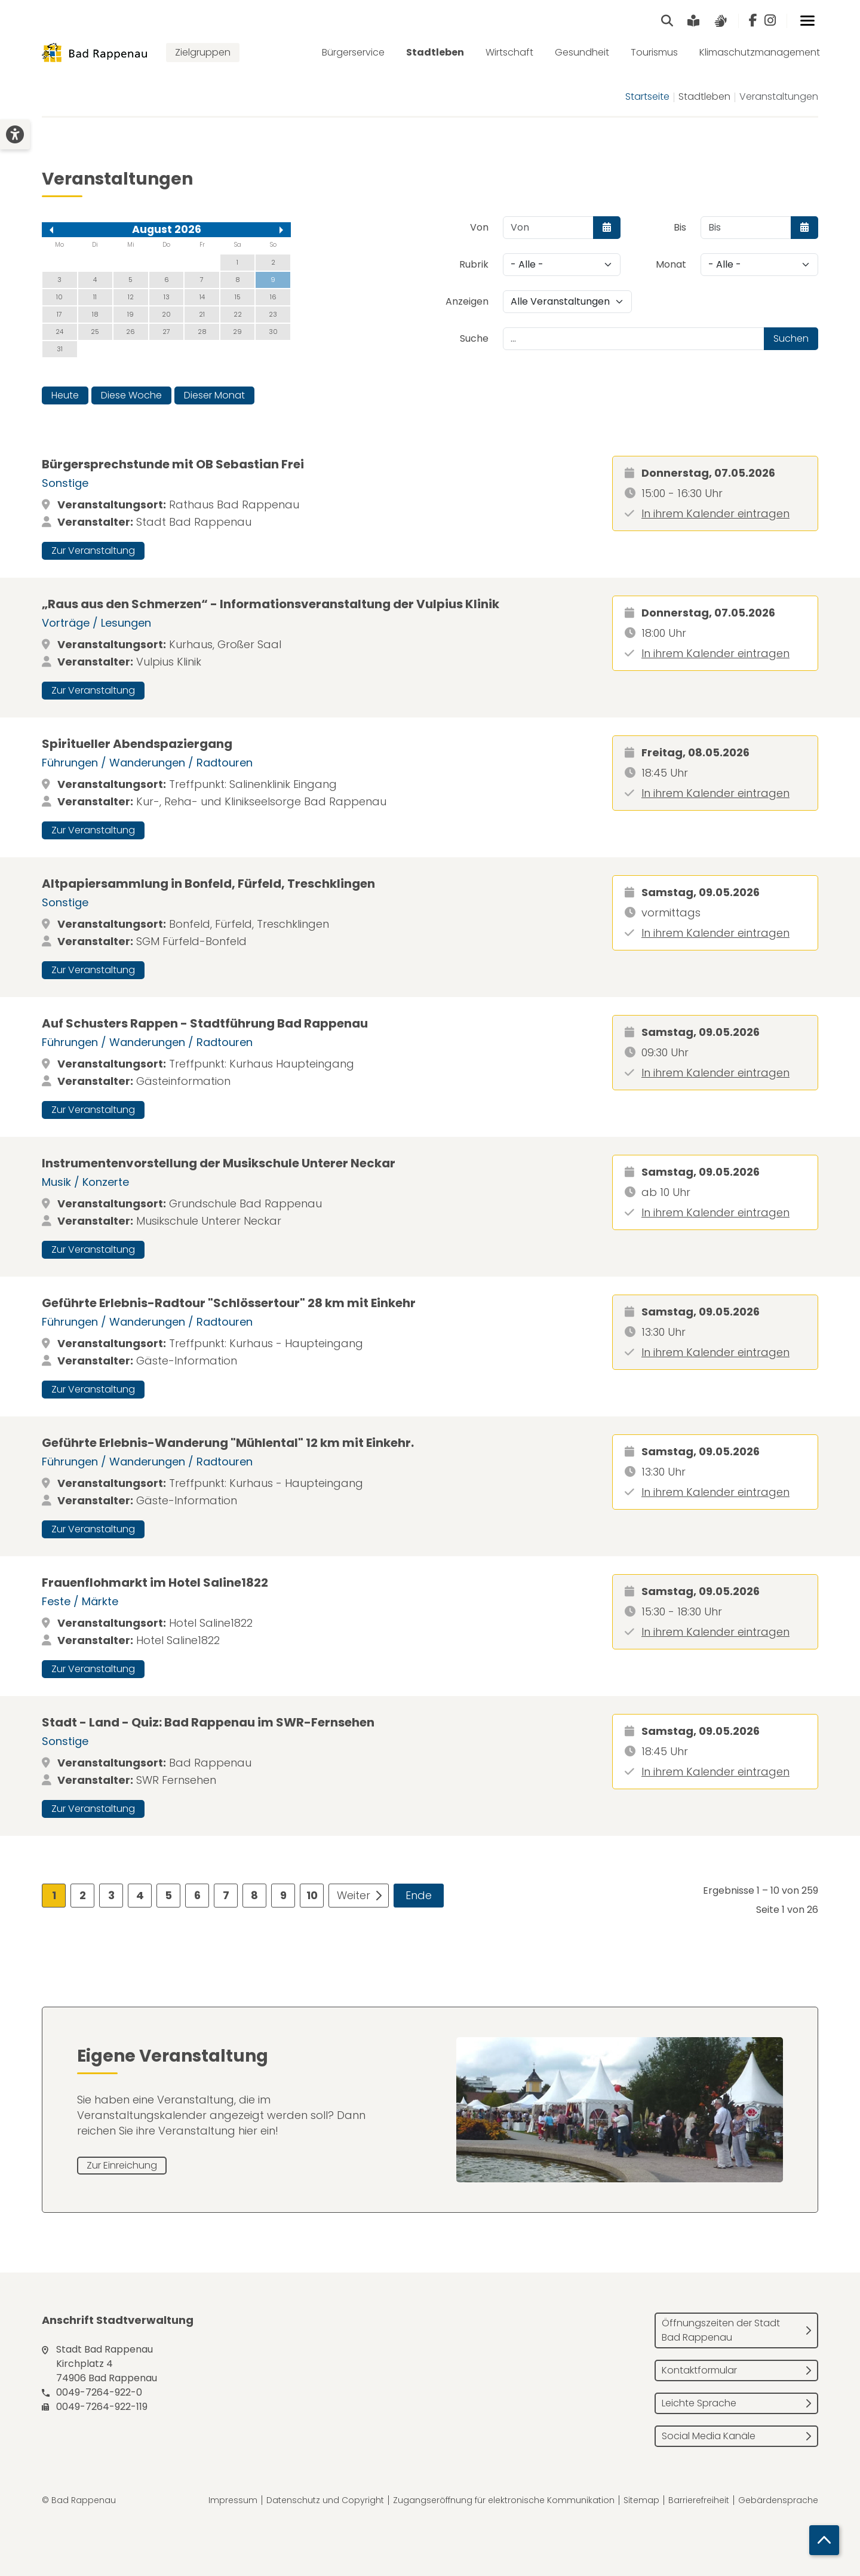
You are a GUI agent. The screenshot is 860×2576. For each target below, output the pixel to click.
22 (238, 314)
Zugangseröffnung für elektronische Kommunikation (504, 2500)
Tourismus (654, 52)
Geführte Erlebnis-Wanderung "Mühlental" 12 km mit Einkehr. (228, 1442)
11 (95, 297)
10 (59, 297)
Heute (65, 395)
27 (166, 331)
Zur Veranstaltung (93, 550)
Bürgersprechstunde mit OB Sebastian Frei (173, 464)
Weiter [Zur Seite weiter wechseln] (353, 1895)
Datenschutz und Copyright (325, 2500)
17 (59, 314)
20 (166, 314)
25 (95, 331)
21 (202, 314)
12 (131, 297)
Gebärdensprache (778, 2500)
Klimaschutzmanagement (759, 52)
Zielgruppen (203, 52)
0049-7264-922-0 (99, 2392)
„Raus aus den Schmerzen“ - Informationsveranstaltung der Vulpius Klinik (270, 604)
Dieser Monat (214, 395)
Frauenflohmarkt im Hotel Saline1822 (155, 1582)
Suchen (791, 338)
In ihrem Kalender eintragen (715, 513)
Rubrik (474, 264)
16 (273, 297)
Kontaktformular (699, 2370)
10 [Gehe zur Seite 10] (312, 1895)
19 (130, 314)
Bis (680, 227)
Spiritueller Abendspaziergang (137, 743)
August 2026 (166, 229)
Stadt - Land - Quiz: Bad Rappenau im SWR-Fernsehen (208, 1722)
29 (237, 331)
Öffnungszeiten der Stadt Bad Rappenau (721, 2330)
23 (273, 314)
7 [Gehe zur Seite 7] (226, 1895)
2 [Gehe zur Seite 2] (82, 1895)
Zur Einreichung (122, 2165)
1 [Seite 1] (54, 1895)
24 (59, 331)
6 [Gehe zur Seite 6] (197, 1895)
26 (130, 331)
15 (238, 297)
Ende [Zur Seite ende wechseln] (419, 1895)
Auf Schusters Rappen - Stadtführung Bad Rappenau (205, 1023)
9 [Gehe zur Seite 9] (283, 1895)
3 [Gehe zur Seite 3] (111, 1895)
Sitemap (641, 2500)
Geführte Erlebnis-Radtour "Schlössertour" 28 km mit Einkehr (229, 1303)
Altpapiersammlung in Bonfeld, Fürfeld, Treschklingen (208, 883)
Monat (671, 264)
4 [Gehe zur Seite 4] (140, 1895)
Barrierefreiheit (698, 2500)
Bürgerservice (353, 52)
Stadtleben (435, 52)
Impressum (232, 2500)
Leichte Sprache (699, 2403)
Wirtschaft (509, 52)
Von (479, 227)
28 (202, 331)
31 (60, 349)
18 (95, 314)
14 (202, 297)
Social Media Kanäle (708, 2436)
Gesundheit (582, 52)
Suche (474, 338)
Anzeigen (467, 301)
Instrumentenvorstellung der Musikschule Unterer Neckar (218, 1163)
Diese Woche (131, 395)
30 (273, 331)
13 (167, 297)
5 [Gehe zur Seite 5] (168, 1895)
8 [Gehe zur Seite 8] (254, 1895)
